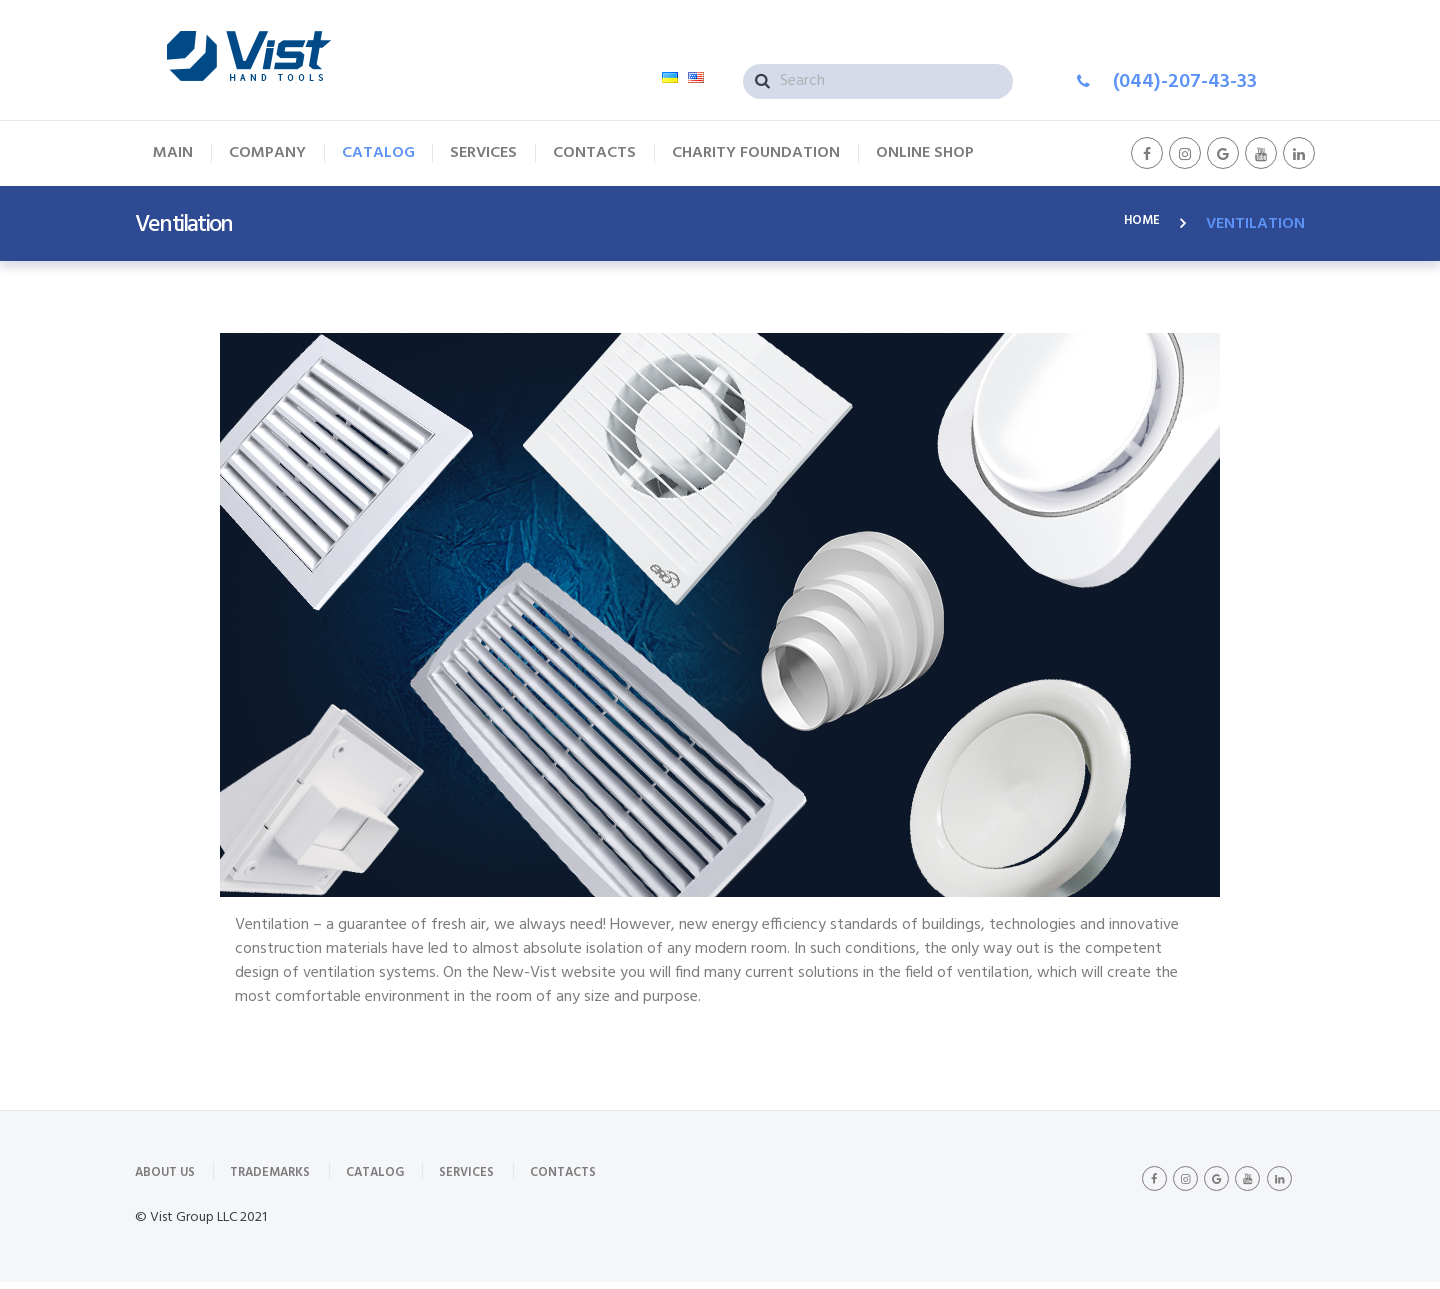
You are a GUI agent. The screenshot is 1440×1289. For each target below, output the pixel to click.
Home (1138, 224)
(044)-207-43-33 (1185, 82)
